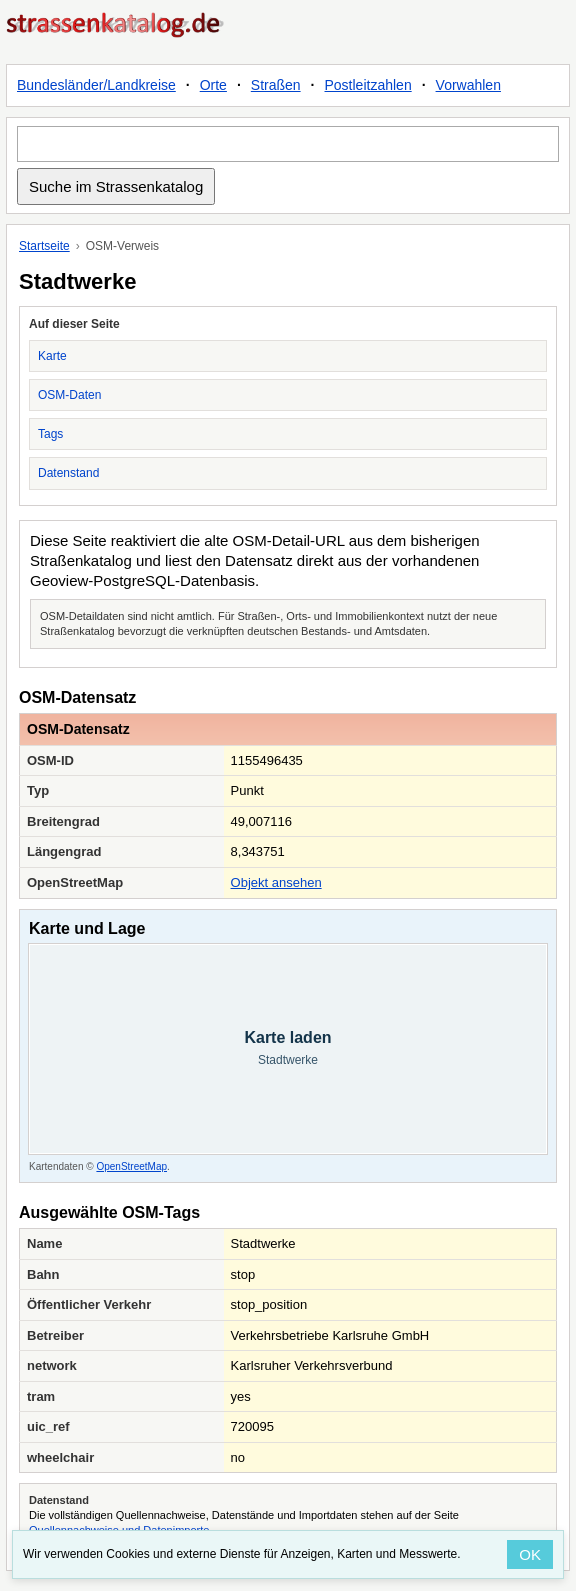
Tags (50, 434)
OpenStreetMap (131, 1166)
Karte (52, 356)
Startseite (44, 246)
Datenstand (68, 473)
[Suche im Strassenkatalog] (288, 144)
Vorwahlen (468, 85)
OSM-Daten (69, 395)
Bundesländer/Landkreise (96, 85)
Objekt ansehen (276, 882)
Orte (213, 85)
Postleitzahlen (368, 85)
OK (530, 1554)
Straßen (276, 85)
